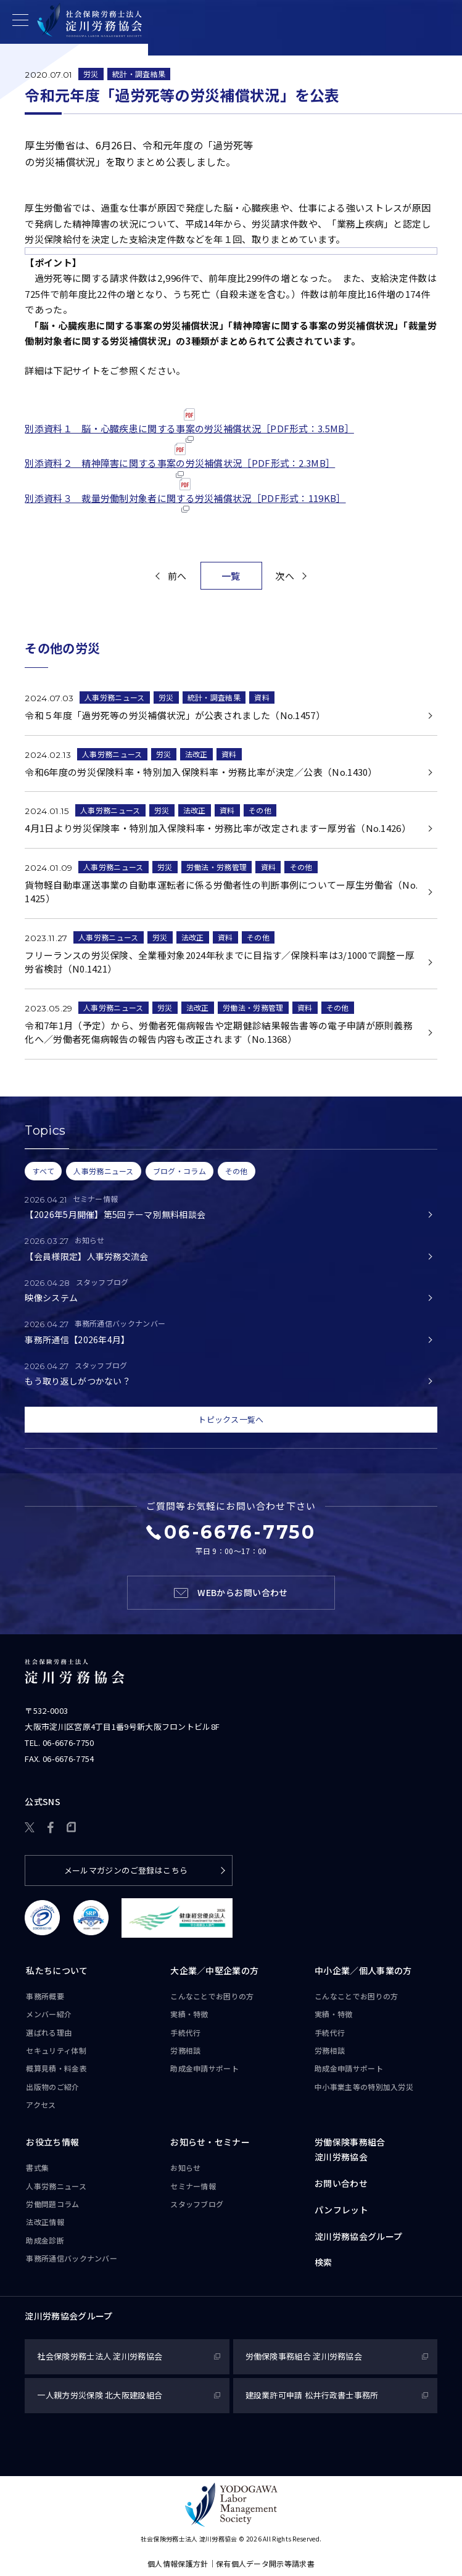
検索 (323, 2262)
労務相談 (185, 2050)
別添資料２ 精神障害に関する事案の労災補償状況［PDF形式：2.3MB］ (180, 460)
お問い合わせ (341, 2183)
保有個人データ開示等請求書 (265, 2563)
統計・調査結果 (138, 73)
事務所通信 (71, 2258)
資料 (262, 697)
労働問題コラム (52, 2204)
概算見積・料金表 (56, 2068)
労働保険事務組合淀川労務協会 (350, 2149)
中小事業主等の (364, 2087)
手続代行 (185, 2032)
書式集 (37, 2167)
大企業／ (214, 1971)
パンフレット (341, 2210)
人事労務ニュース (114, 697)
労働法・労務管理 (216, 867)
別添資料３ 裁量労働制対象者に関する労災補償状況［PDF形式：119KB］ (185, 495)
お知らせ (185, 2167)
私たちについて (57, 1970)
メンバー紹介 (49, 2014)
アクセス (41, 2104)
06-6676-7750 (68, 1742)
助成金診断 (45, 2240)
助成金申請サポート (204, 2068)
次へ (284, 575)
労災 (91, 73)
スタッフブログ (196, 2204)
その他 (260, 810)
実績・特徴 (189, 2014)
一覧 (231, 575)
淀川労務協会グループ (358, 2236)
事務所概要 (45, 1996)
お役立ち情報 (52, 2142)
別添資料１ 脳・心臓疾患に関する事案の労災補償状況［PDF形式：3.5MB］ (189, 425)
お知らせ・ (210, 2142)
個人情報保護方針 (177, 2563)
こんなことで (212, 1996)
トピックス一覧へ (230, 1419)
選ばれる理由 (49, 2032)
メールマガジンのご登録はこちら (126, 1870)
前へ (177, 575)
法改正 (196, 754)
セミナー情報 (193, 2186)
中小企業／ (363, 1971)
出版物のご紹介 (52, 2086)
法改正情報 (45, 2221)
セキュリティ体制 (56, 2050)
